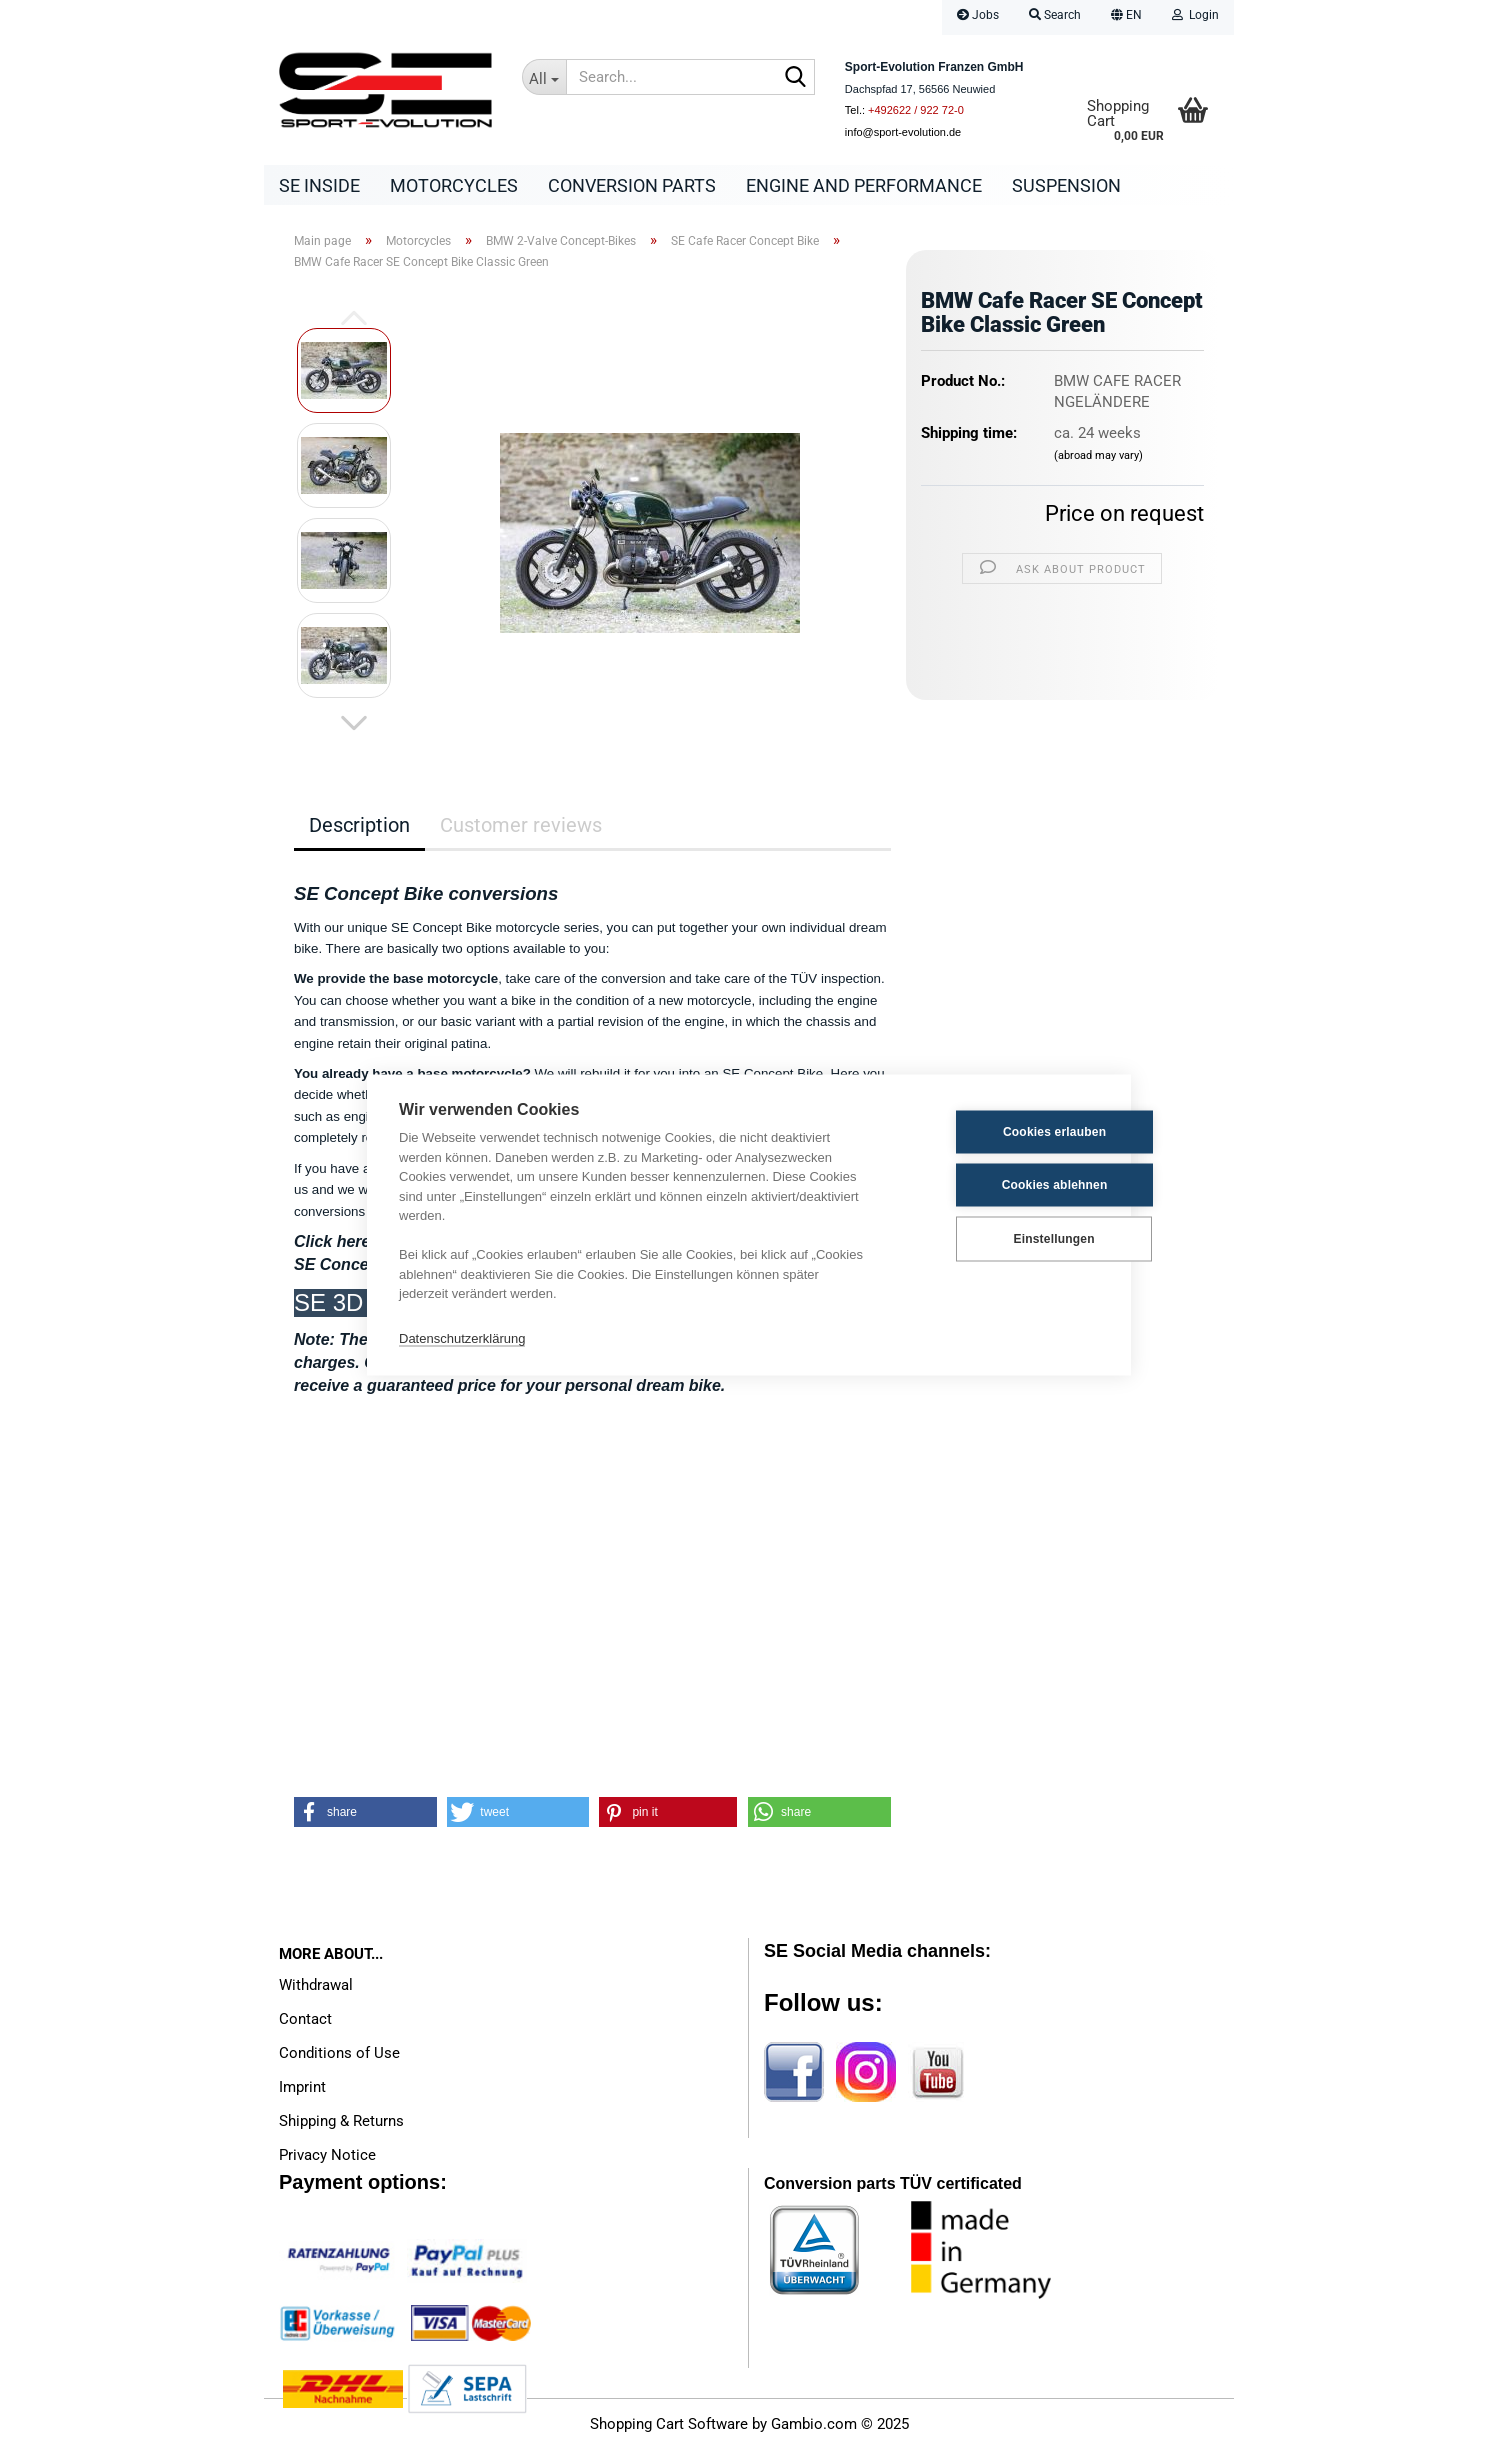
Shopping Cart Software (669, 2424)
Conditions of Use (339, 2053)
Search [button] (1055, 15)
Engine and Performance (864, 185)
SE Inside (319, 185)
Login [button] (1195, 15)
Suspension (1066, 185)
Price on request (1124, 513)
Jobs (978, 15)
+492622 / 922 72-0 (916, 110)
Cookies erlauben (1000, 1132)
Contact (305, 2019)
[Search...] (544, 77)
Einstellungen (999, 1239)
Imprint (302, 2087)
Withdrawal (316, 1985)
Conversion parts (632, 185)
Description (359, 825)
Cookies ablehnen (1001, 1185)
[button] (1126, 17)
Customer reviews (521, 825)
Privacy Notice (327, 2155)
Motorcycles (454, 185)
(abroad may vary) (1098, 455)
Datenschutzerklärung (462, 1338)
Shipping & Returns (341, 2121)
